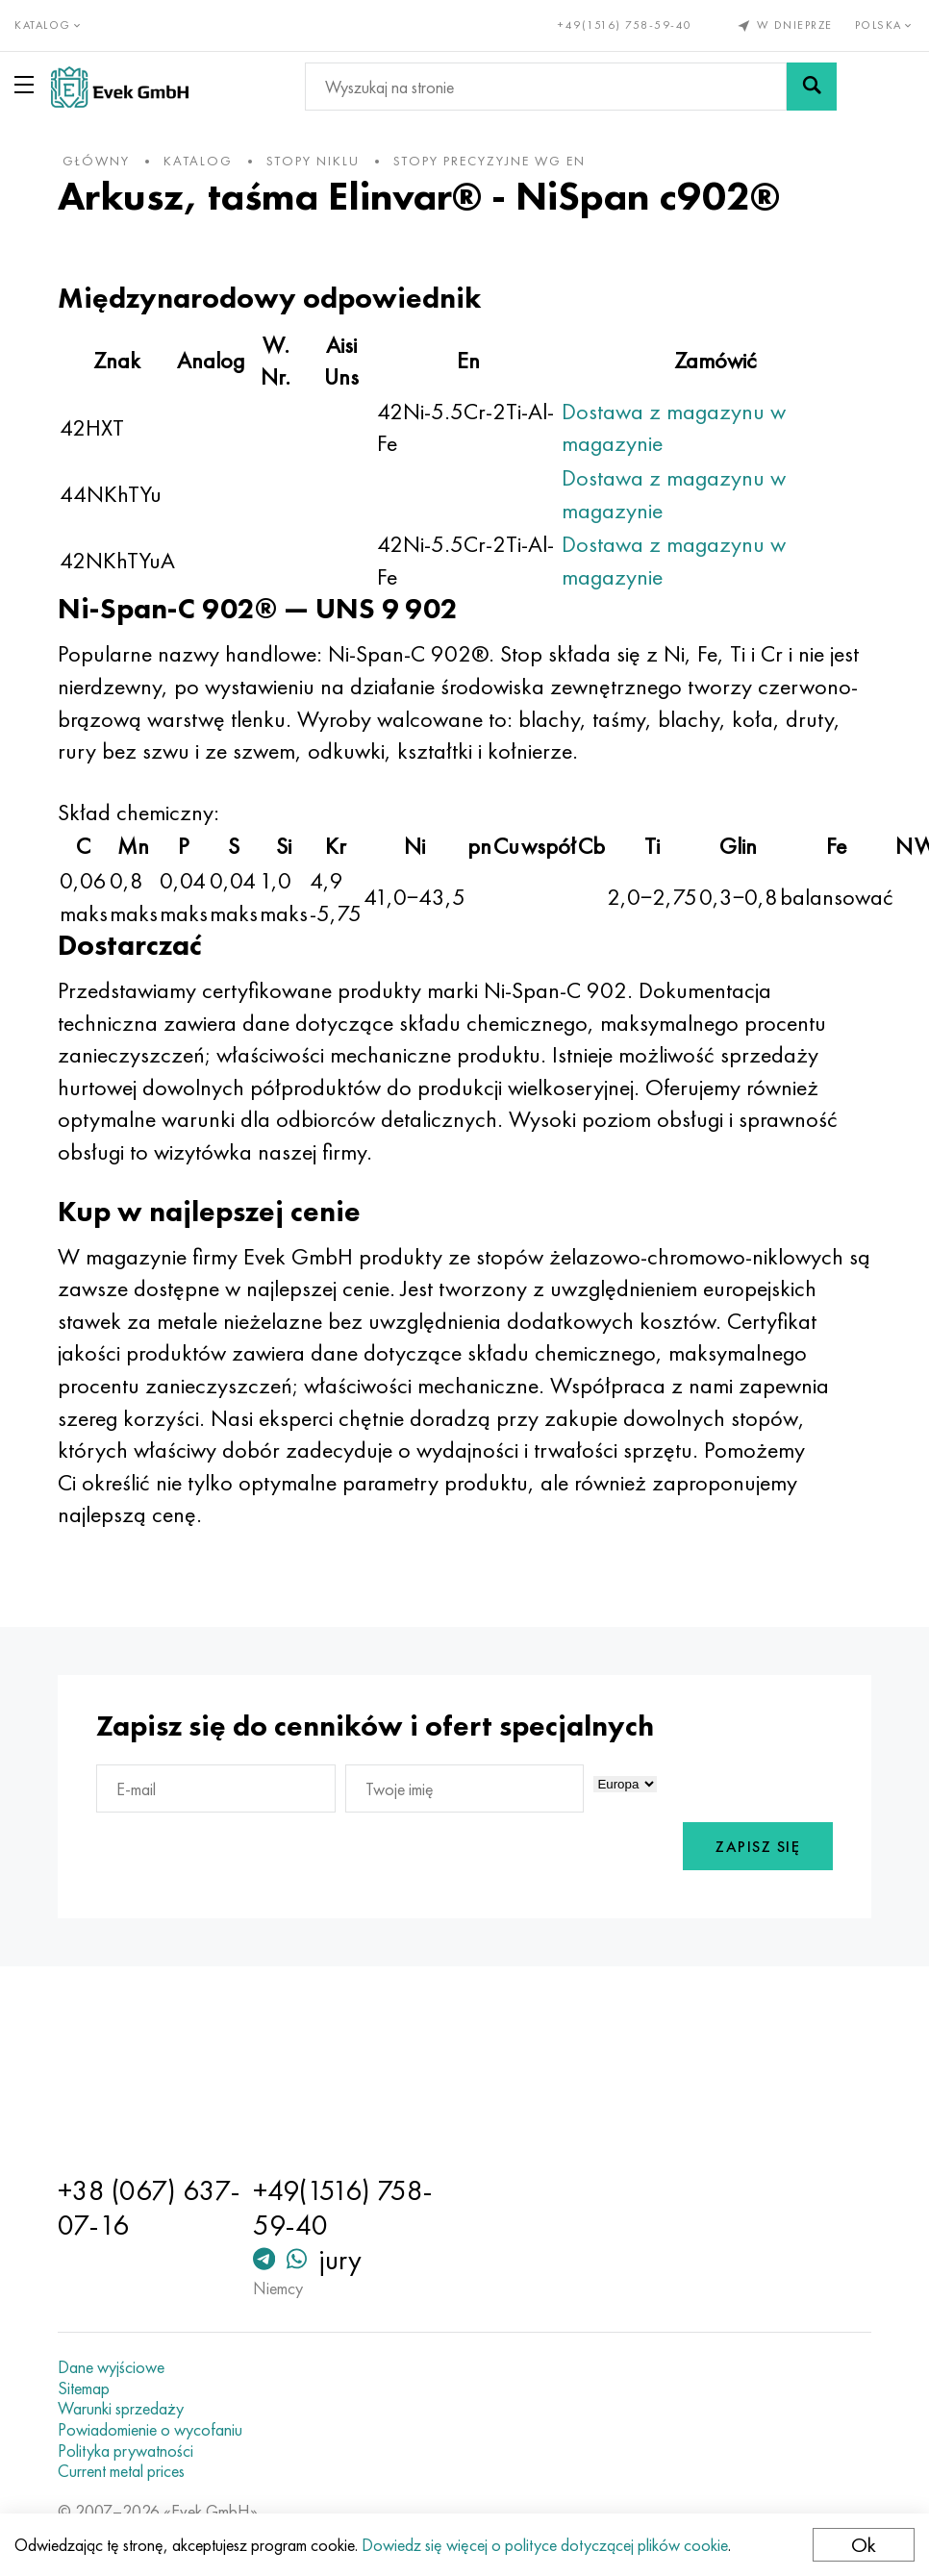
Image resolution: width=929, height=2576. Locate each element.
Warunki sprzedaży (121, 2408)
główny (96, 160)
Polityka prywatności (125, 2451)
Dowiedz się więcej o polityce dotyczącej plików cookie (545, 2545)
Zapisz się (758, 1847)
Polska (885, 25)
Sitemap (84, 2388)
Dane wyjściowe (111, 2367)
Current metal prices (121, 2471)
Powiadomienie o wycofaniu (150, 2429)
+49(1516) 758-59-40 (625, 25)
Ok (863, 2545)
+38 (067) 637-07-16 (149, 2207)
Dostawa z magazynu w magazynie (674, 427)
